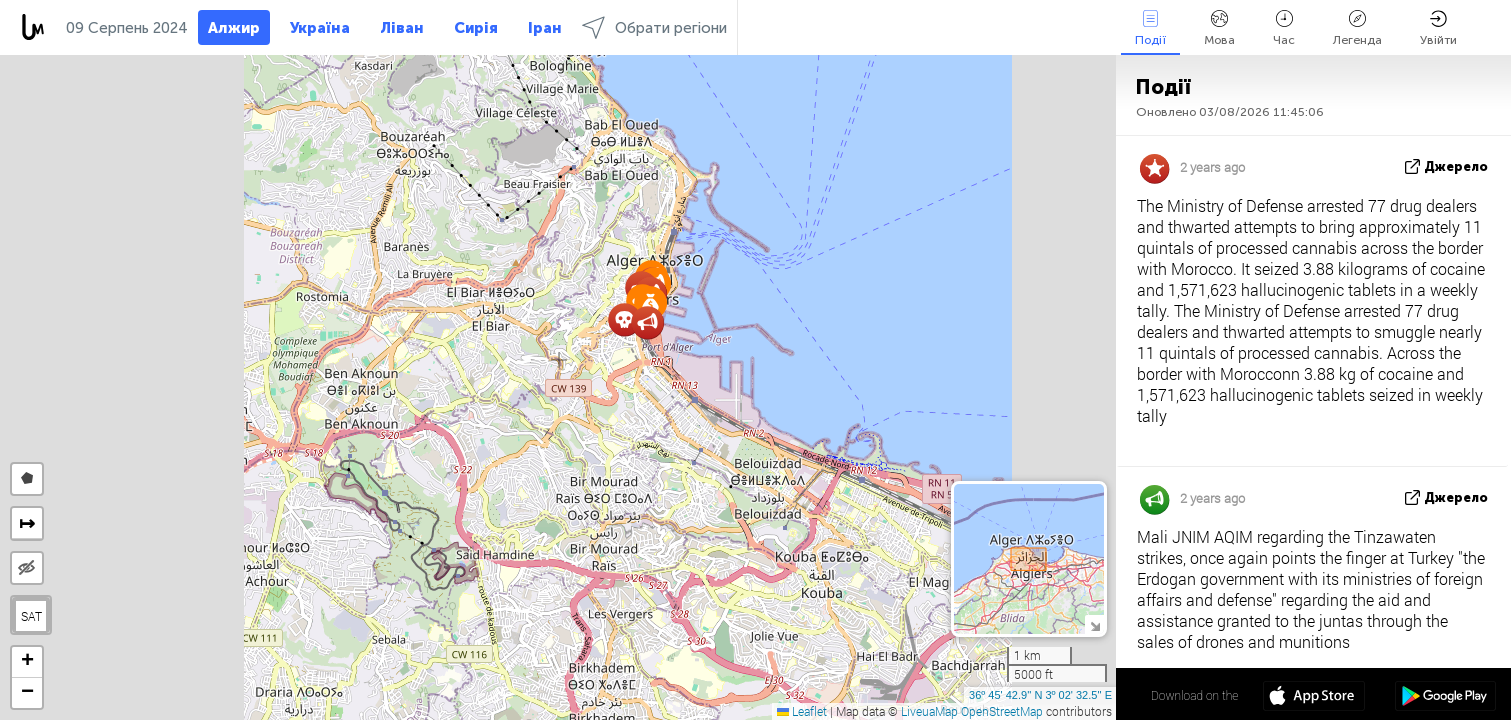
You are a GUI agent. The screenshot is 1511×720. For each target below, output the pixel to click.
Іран (545, 28)
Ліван (402, 28)
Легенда (1357, 28)
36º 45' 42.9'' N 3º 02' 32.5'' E (1040, 695)
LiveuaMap (929, 711)
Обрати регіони (654, 27)
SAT (31, 616)
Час (1284, 28)
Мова (1219, 28)
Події (1150, 28)
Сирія (476, 28)
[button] (647, 322)
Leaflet (802, 711)
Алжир (234, 28)
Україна (320, 28)
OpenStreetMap (1002, 711)
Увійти (1438, 28)
